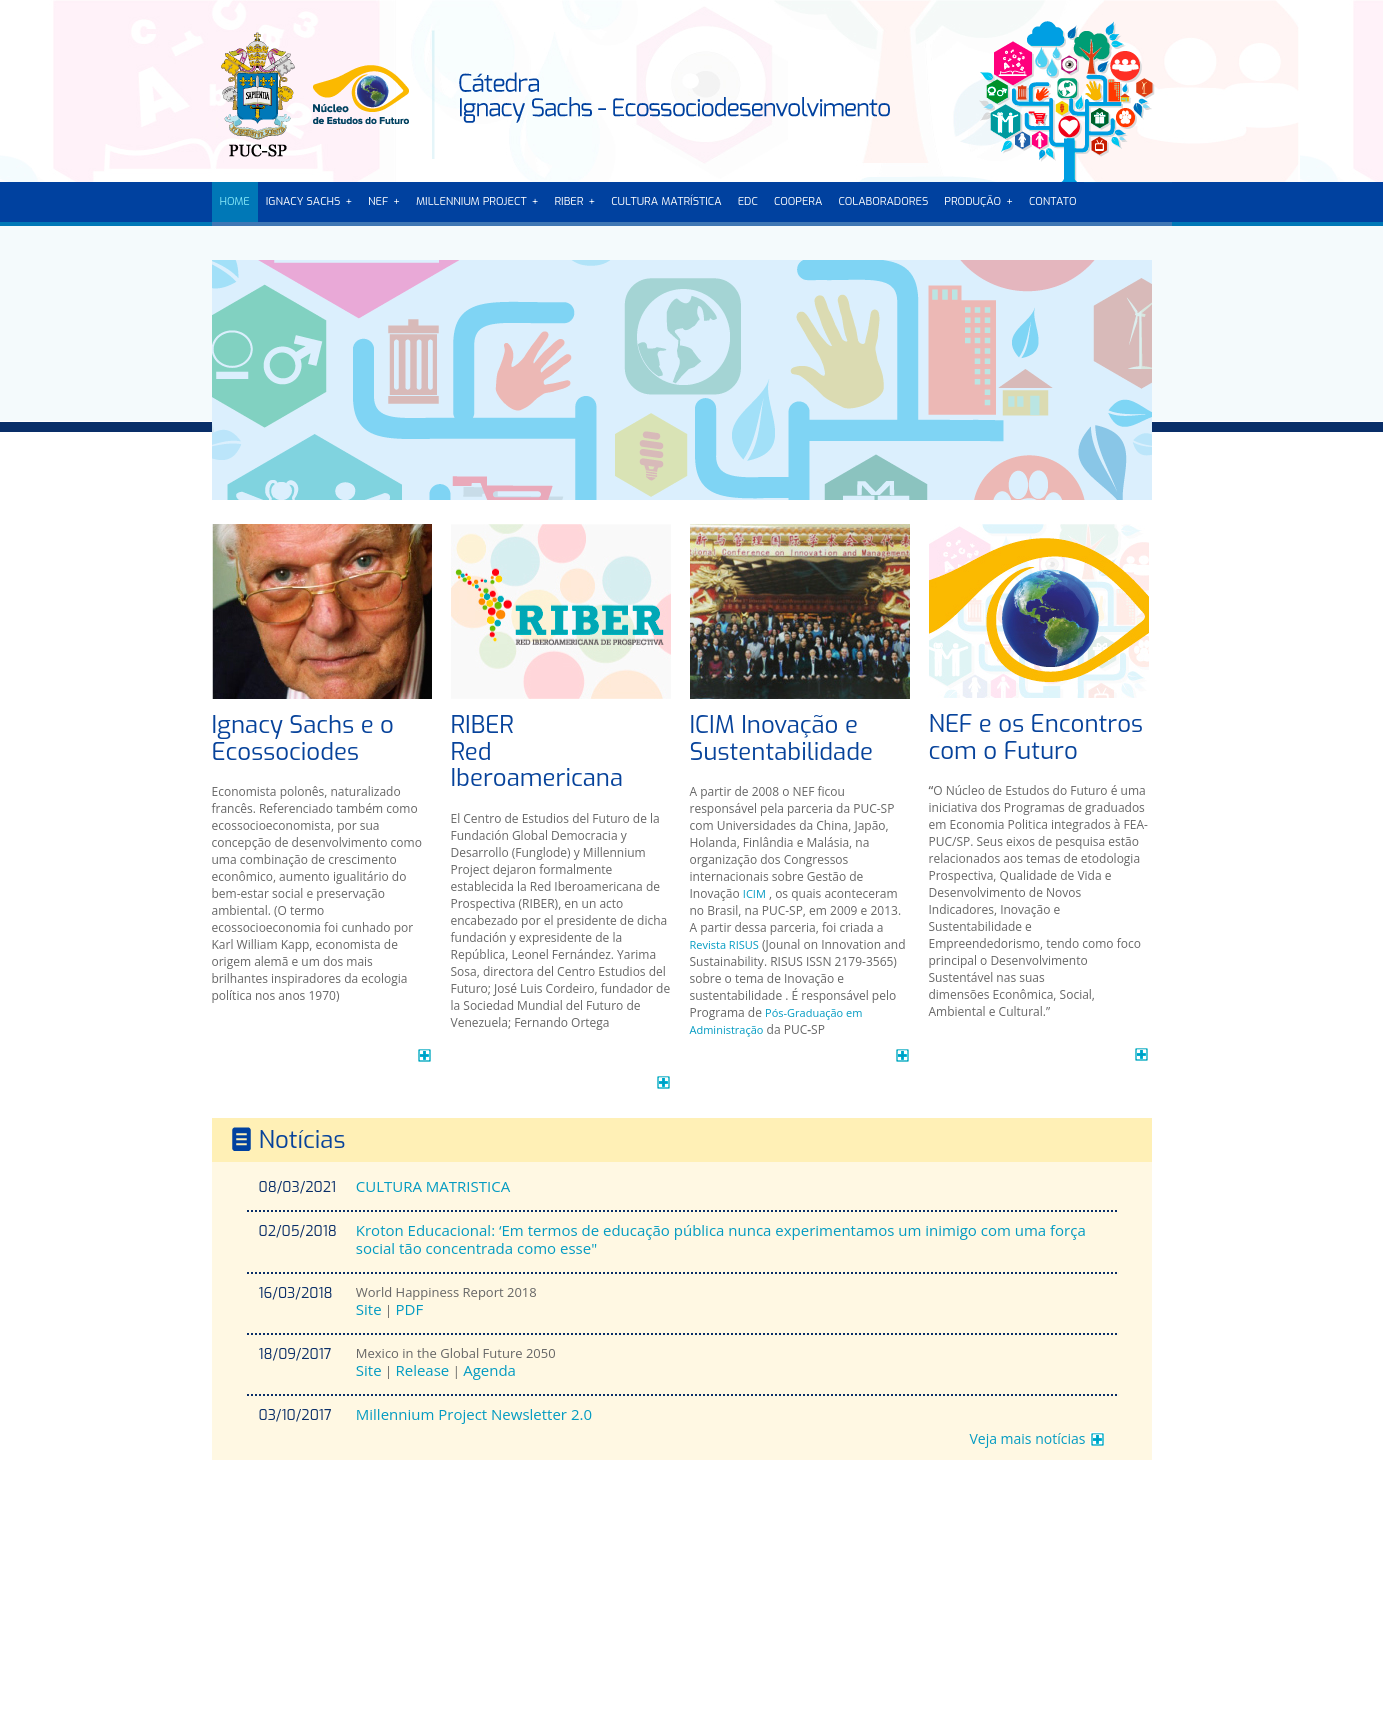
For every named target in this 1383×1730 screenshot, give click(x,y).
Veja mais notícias (1027, 1438)
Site (369, 1309)
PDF (409, 1309)
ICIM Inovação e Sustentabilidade (781, 738)
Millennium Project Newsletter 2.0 (474, 1414)
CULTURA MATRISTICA (433, 1186)
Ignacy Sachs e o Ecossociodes (303, 738)
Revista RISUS (724, 944)
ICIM (754, 893)
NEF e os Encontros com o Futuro (1036, 737)
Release (422, 1370)
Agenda (489, 1370)
